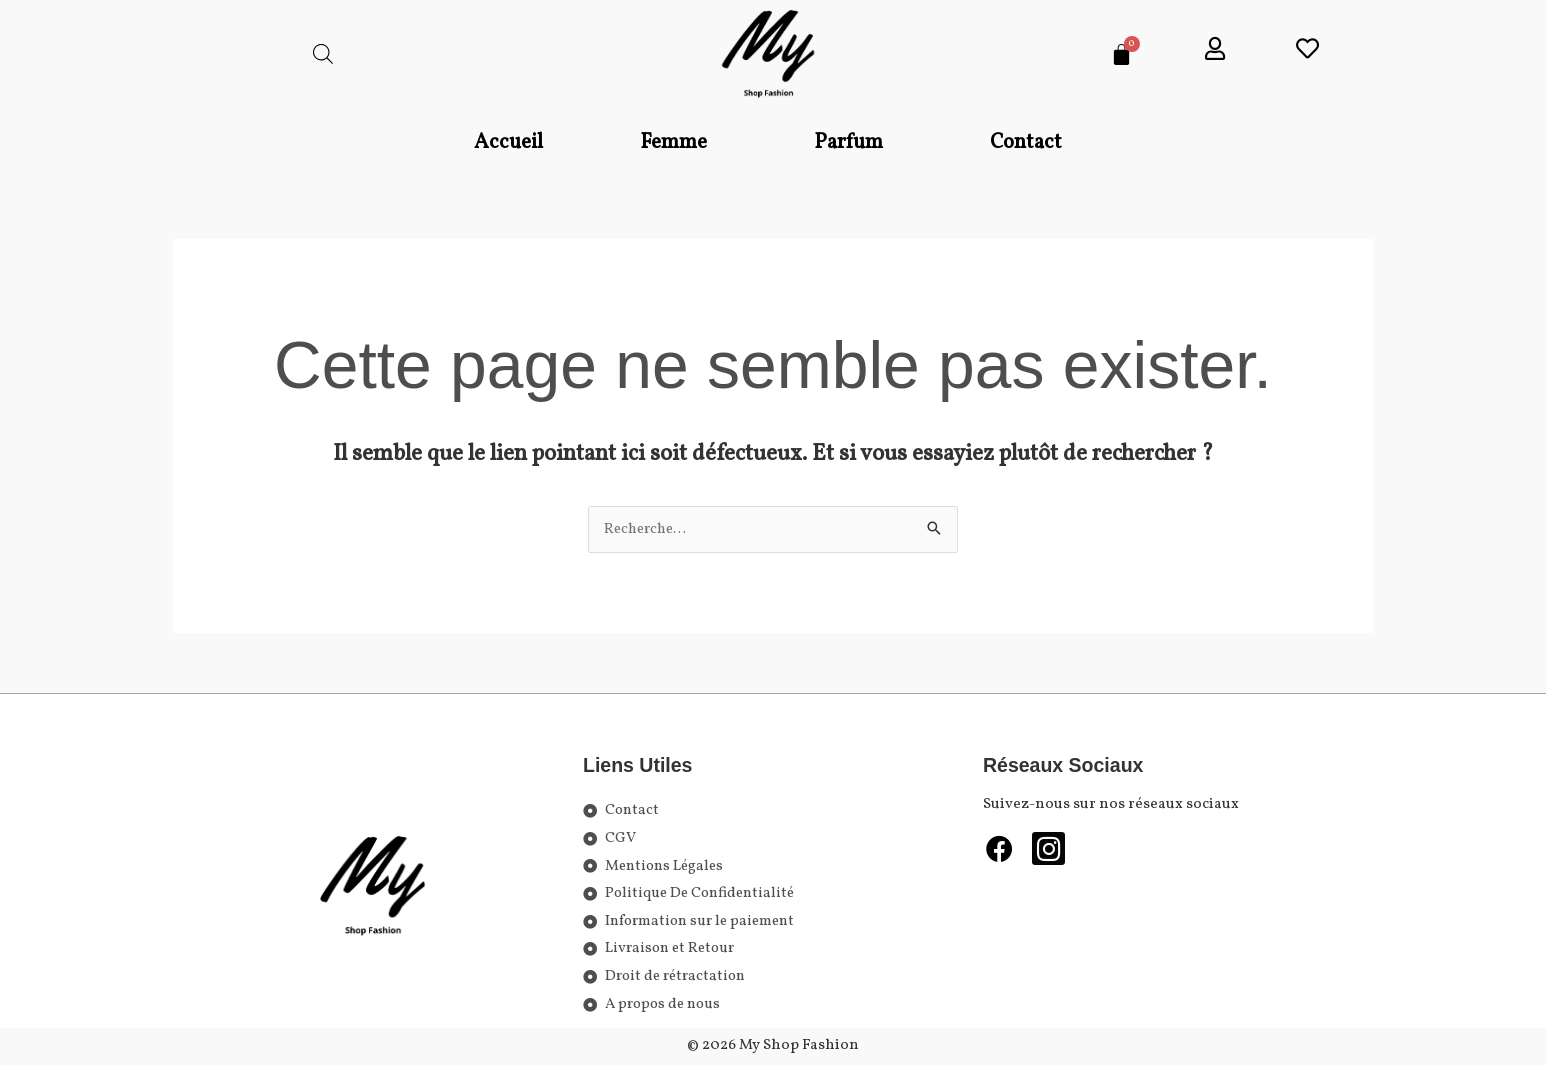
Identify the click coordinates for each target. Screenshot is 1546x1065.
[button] (678, 143)
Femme (673, 142)
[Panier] (1121, 54)
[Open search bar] (323, 54)
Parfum (848, 142)
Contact (1026, 142)
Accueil (508, 142)
